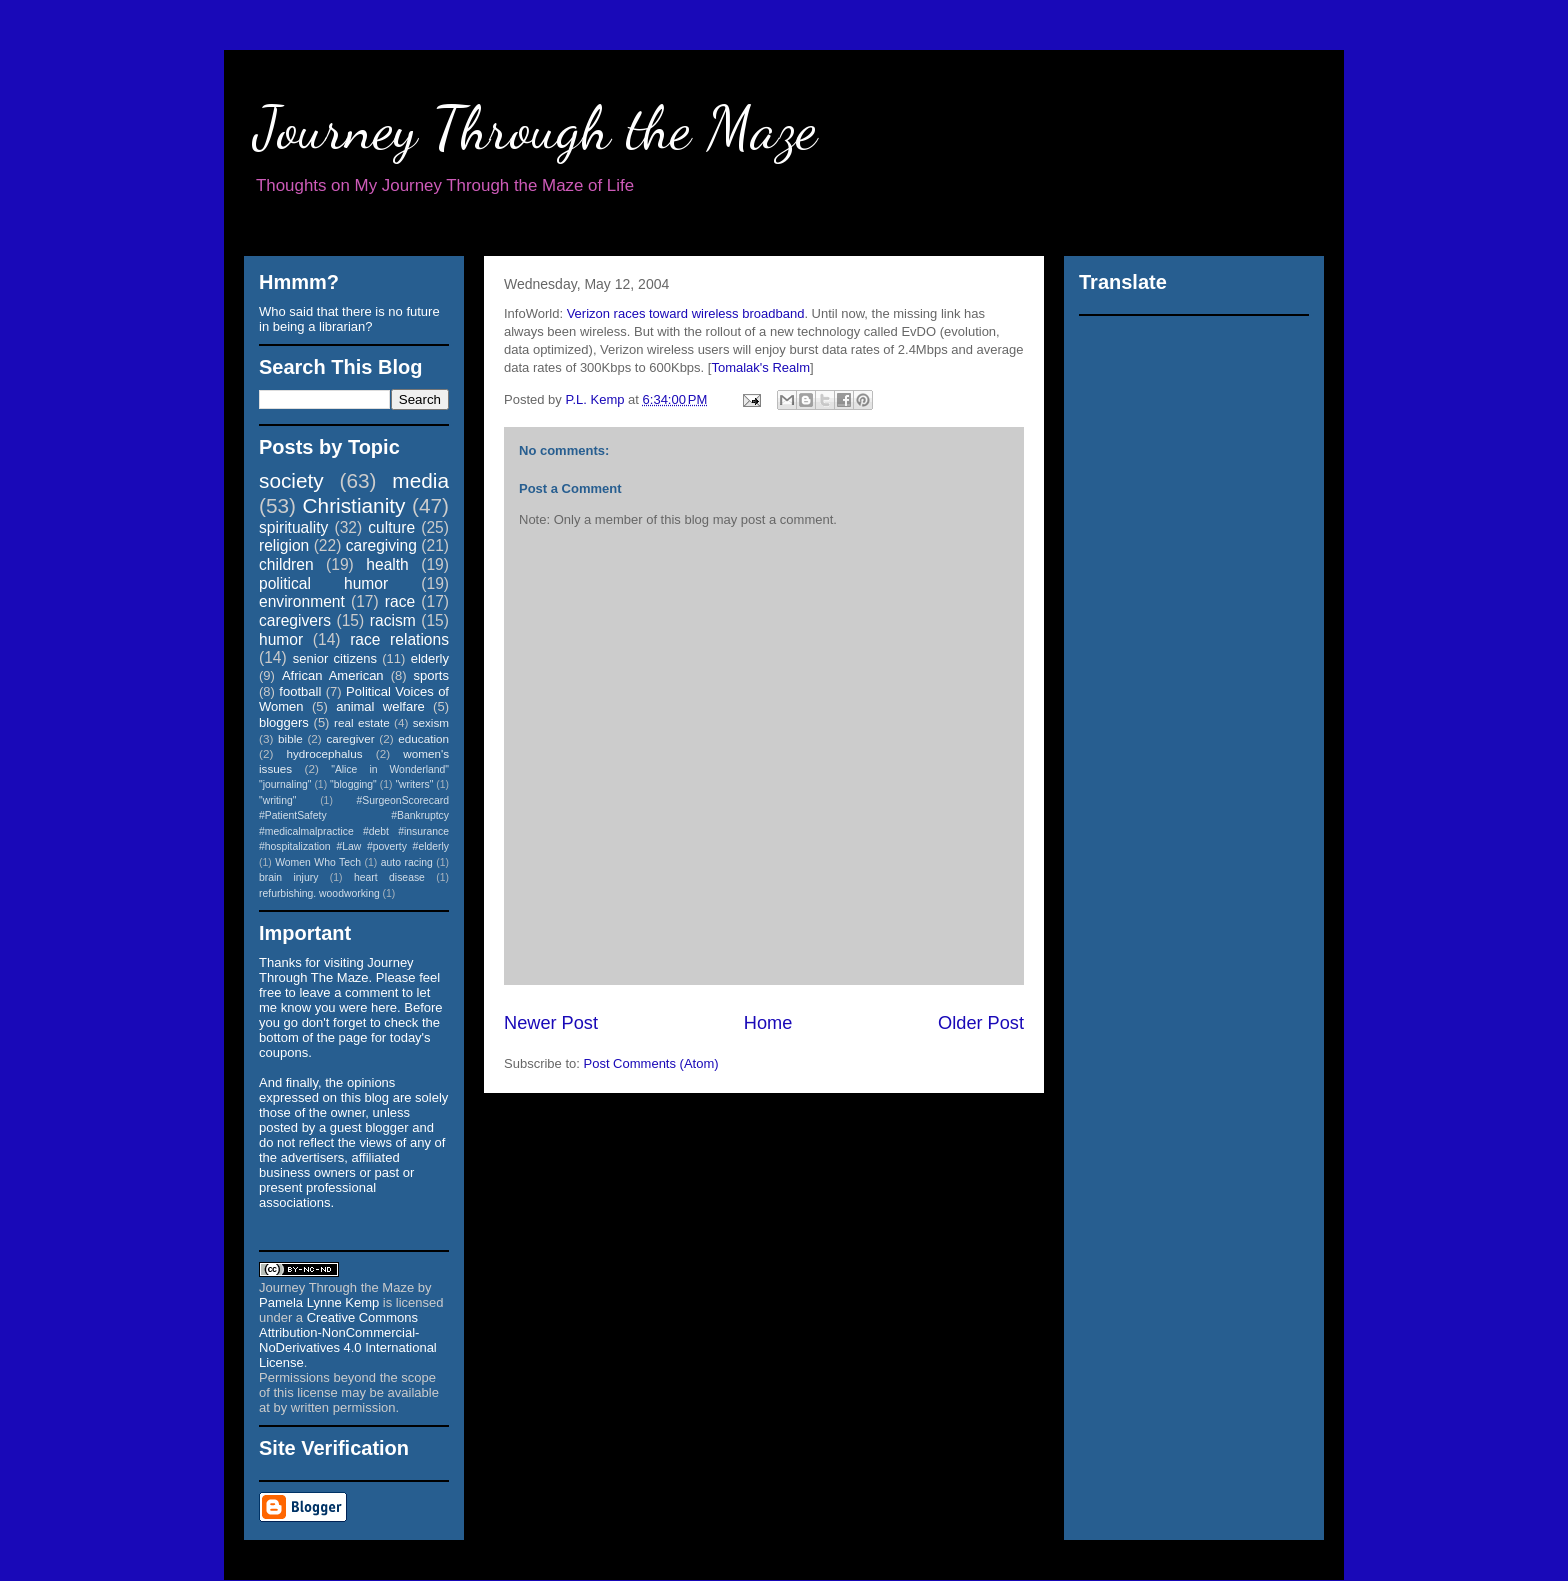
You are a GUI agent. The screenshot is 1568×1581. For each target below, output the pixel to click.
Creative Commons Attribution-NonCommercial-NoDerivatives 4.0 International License (348, 1340)
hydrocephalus (325, 753)
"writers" (414, 784)
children (286, 564)
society (291, 480)
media (420, 480)
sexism (431, 722)
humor (281, 639)
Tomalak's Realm (760, 367)
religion (284, 545)
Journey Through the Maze (535, 128)
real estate (362, 722)
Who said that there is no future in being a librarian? (349, 319)
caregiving (381, 545)
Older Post (981, 1023)
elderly (430, 658)
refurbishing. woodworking (319, 893)
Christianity (354, 505)
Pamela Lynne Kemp (319, 1302)
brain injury (288, 877)
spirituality (293, 527)
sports (431, 675)
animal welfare (380, 706)
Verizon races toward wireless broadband (686, 313)
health (387, 564)
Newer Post (551, 1023)
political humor (323, 583)
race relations (399, 639)
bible (290, 738)
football (300, 691)
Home (768, 1023)
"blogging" (353, 784)
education (423, 738)
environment (302, 601)
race (400, 601)
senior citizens (335, 658)
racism (393, 620)
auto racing (407, 862)
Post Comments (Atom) (651, 1063)
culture (391, 527)
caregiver (351, 738)
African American (333, 675)
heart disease (389, 877)
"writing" (277, 800)
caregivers (295, 620)
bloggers (284, 722)
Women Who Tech (318, 862)
